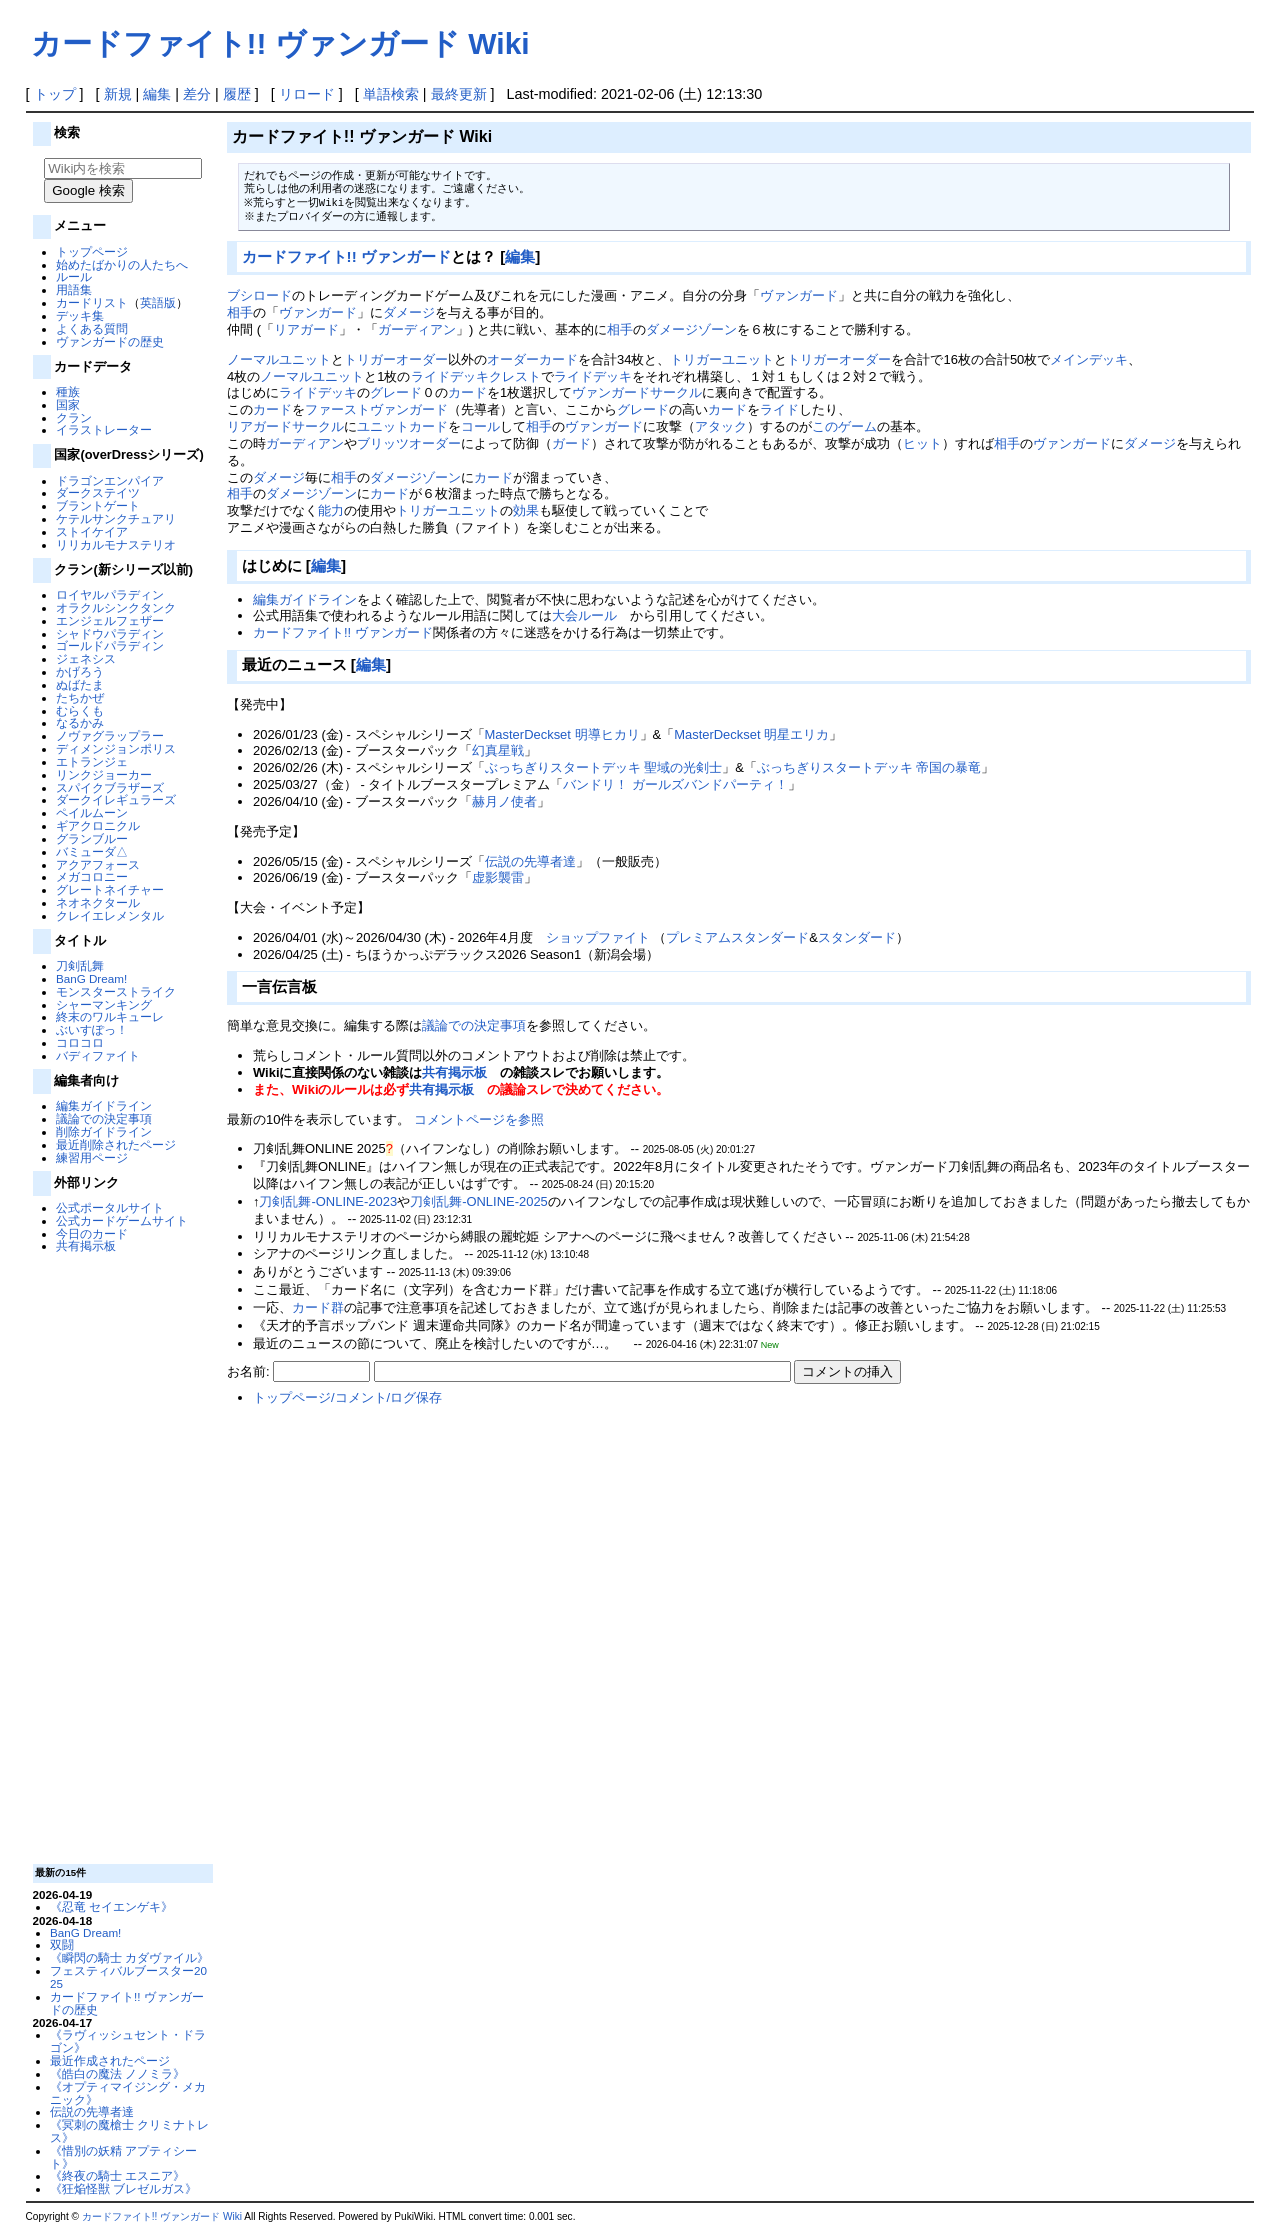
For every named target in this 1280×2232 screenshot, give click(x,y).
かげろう (80, 671)
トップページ (92, 251)
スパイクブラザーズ (110, 787)
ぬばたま (80, 684)
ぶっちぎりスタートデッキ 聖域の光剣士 (604, 767)
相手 (240, 312)
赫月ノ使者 (504, 801)
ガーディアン (417, 329)
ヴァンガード (799, 295)
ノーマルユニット (279, 359)
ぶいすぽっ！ (92, 1029)
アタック (721, 426)
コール (480, 426)
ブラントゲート (98, 505)
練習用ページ (92, 1157)
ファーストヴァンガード (376, 409)
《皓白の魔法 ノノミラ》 (117, 2073)
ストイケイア (92, 531)
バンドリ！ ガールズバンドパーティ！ (675, 784)
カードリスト (92, 302)
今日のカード (92, 1233)
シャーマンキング (104, 1004)
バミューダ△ (92, 851)
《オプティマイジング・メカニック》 (128, 2093)
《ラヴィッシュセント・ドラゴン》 (128, 2041)
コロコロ (80, 1042)
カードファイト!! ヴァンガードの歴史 (127, 2003)
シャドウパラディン (110, 633)
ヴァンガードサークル (637, 392)
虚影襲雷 (498, 877)
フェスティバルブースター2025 (128, 1977)
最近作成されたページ (110, 2060)
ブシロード (259, 295)
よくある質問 (92, 328)
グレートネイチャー (110, 889)
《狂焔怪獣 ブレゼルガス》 (123, 2188)
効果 (526, 510)
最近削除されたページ (116, 1144)
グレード (396, 392)
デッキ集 (80, 315)
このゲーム (844, 426)
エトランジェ (92, 761)
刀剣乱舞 (80, 965)
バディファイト (98, 1055)
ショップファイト (598, 937)
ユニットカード (402, 426)
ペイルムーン (92, 812)
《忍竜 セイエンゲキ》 (111, 1906)
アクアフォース (98, 864)
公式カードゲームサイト (122, 1220)
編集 (157, 94)
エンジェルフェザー (110, 620)
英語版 (158, 302)
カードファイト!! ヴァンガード (346, 256)
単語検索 (391, 94)
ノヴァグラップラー (110, 735)
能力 (331, 510)
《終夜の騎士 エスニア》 (117, 2175)
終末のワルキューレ (110, 1016)
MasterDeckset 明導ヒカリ (562, 734)
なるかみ (80, 722)
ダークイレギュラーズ (116, 799)
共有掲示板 (86, 1245)
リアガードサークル (285, 426)
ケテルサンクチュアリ (116, 518)
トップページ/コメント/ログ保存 (347, 1397)
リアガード (306, 329)
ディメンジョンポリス (116, 748)
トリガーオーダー (396, 359)
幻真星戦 (498, 750)
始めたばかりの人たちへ (122, 264)
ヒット (922, 443)
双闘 (62, 1944)
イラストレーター (104, 429)
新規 (118, 94)
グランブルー (92, 838)
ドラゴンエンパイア (110, 480)
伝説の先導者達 (92, 2111)
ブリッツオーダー (409, 443)
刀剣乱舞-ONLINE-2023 (328, 1201)
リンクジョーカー (104, 774)
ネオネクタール (98, 902)
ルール (74, 276)
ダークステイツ (98, 492)
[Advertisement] (120, 1557)
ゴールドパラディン (110, 645)
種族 (68, 391)
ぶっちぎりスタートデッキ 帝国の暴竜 (869, 767)
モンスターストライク (116, 991)
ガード (571, 443)
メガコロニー (92, 876)
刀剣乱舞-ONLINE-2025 (479, 1201)
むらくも (80, 710)
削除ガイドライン (104, 1131)
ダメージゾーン (691, 329)
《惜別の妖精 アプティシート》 (123, 2157)
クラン (74, 417)
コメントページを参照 (479, 1119)
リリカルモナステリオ (116, 544)
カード (467, 392)
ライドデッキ (593, 376)
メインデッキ (1089, 359)
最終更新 (459, 94)
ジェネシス (86, 658)
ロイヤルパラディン (110, 594)
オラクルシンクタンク (116, 607)
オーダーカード (532, 359)
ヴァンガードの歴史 (110, 341)
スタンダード (857, 937)
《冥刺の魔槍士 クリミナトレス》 (129, 2131)
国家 (68, 404)
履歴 (237, 94)
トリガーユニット (722, 359)
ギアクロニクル (98, 825)
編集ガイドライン (104, 1105)
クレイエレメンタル (110, 915)
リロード (307, 94)
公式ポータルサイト (110, 1207)
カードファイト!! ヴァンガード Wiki (280, 43)
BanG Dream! (91, 978)
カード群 (318, 1307)
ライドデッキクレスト (476, 376)
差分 (197, 94)
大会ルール (584, 615)
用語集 (74, 289)
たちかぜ (80, 697)
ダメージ (409, 312)
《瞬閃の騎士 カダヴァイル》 (129, 1957)
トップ (55, 94)
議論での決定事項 (104, 1118)
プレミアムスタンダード (737, 937)
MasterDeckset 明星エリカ (751, 734)
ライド (779, 409)
